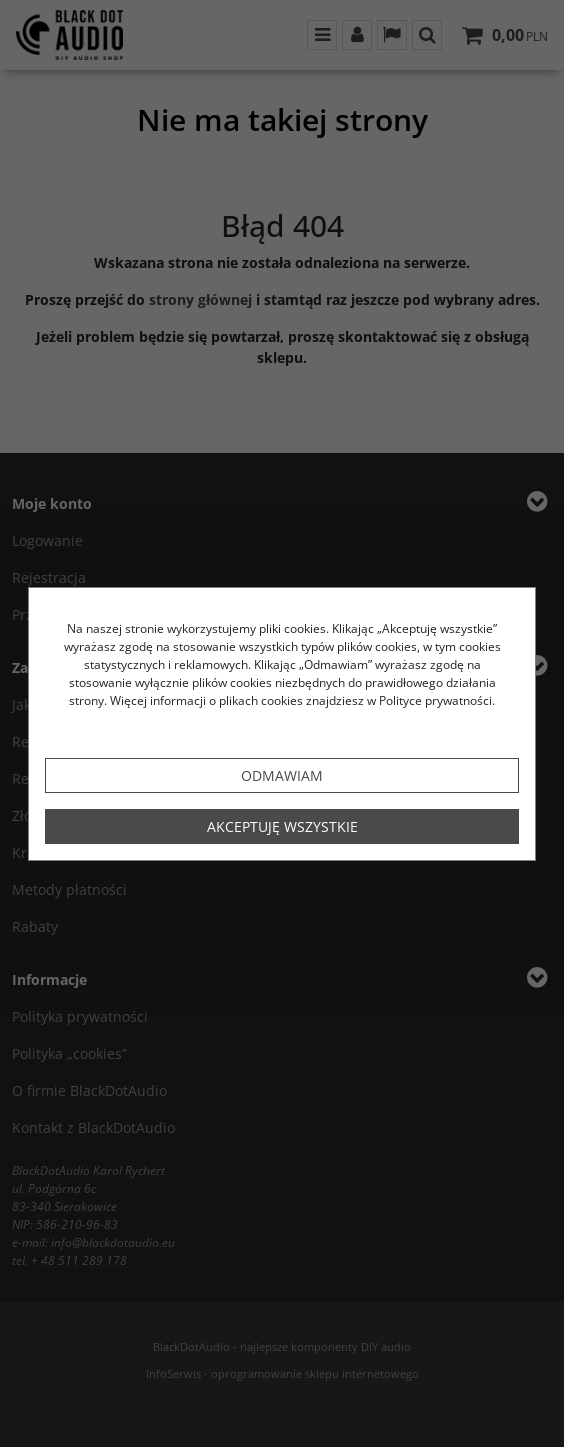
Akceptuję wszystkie (282, 826)
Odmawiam (282, 775)
